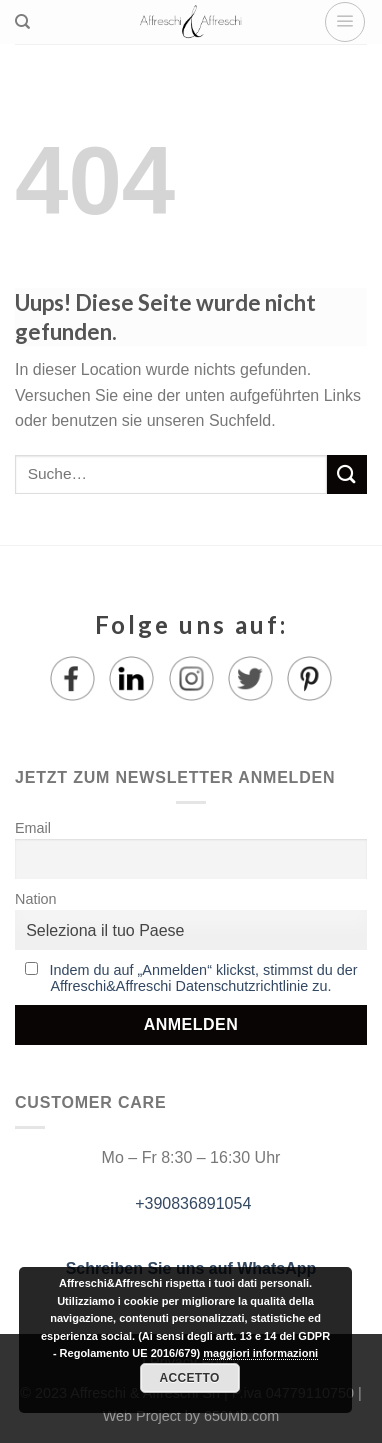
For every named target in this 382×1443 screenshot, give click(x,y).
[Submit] (347, 474)
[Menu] (345, 22)
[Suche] (22, 22)
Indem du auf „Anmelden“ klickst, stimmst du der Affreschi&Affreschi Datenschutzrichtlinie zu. (204, 978)
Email (33, 828)
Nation (36, 899)
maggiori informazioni (260, 1353)
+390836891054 (191, 1203)
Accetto (189, 1378)
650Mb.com (241, 1416)
